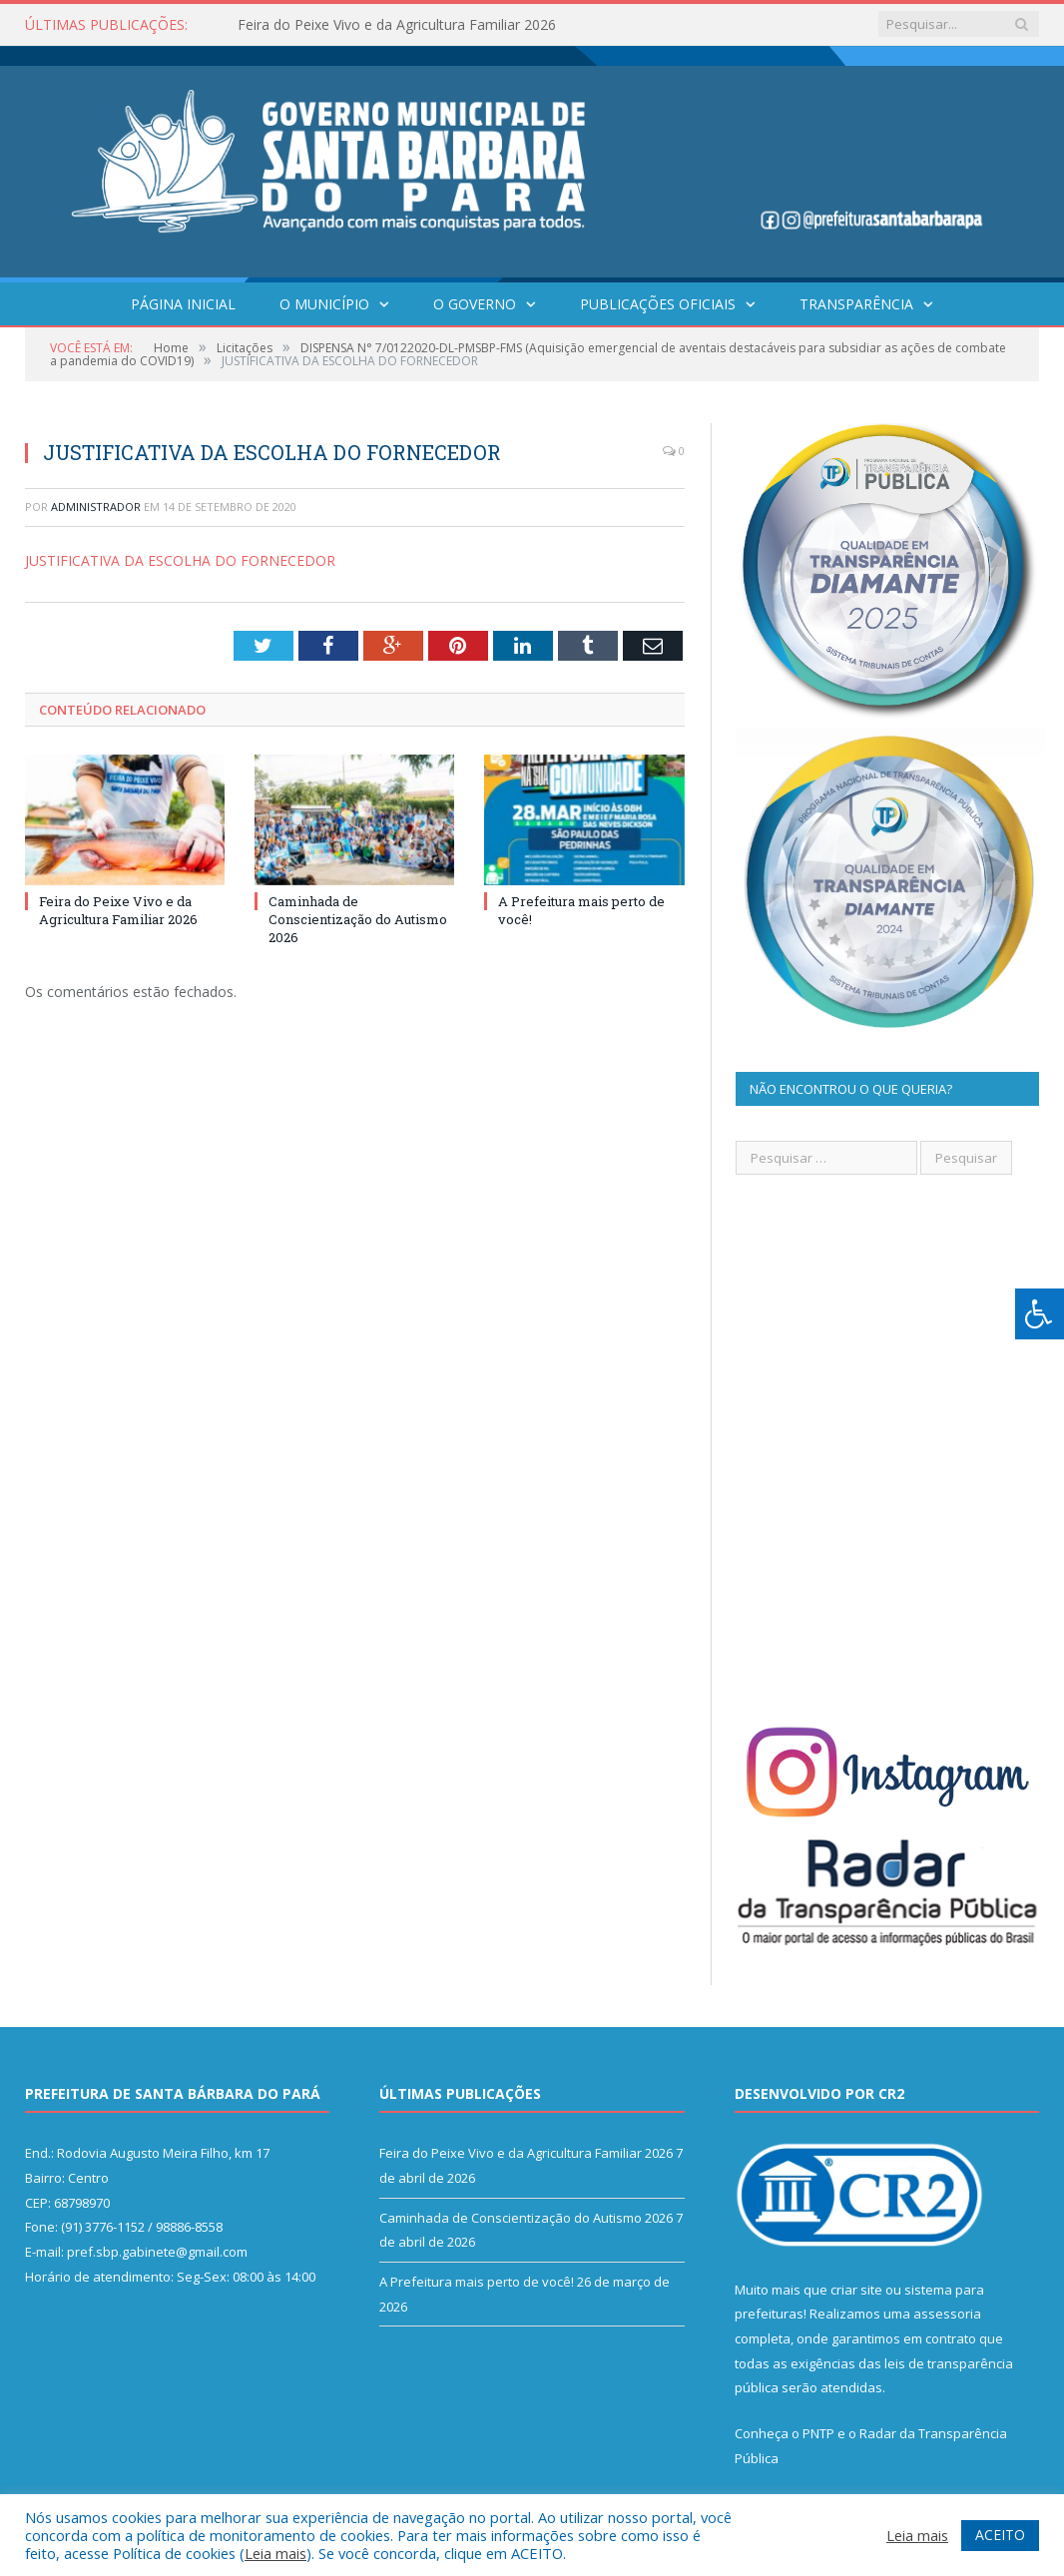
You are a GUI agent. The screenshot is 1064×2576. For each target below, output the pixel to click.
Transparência (856, 303)
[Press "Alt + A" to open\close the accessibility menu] (1039, 1313)
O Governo (474, 303)
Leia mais (275, 2553)
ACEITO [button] (1000, 2534)
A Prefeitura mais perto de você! (476, 2282)
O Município (324, 303)
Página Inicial (183, 303)
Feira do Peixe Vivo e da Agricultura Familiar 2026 (397, 25)
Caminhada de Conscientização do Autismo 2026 (357, 919)
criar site (856, 2290)
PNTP (818, 2433)
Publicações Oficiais (658, 303)
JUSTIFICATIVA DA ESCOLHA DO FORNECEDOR (180, 560)
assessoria (947, 2313)
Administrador (96, 506)
